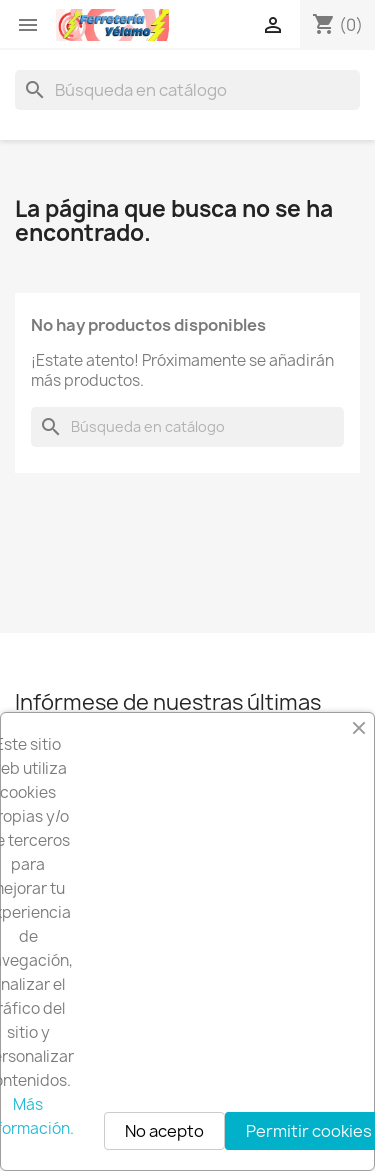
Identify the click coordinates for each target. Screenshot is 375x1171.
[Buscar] (187, 90)
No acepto (164, 1131)
